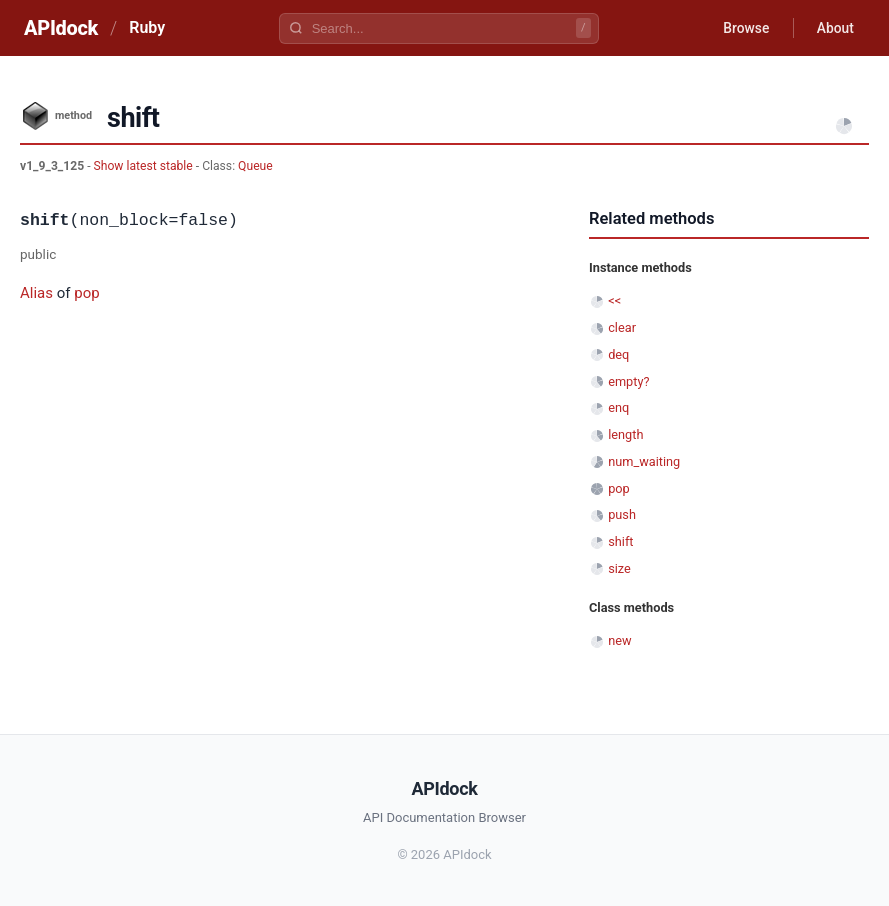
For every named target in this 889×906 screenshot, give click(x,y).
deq (618, 354)
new (619, 640)
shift (620, 541)
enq (618, 407)
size (619, 568)
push (622, 514)
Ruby (147, 27)
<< (614, 300)
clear (622, 327)
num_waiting (644, 461)
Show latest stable (145, 166)
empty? (628, 381)
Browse (743, 28)
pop (86, 293)
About (834, 28)
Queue (255, 166)
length (625, 434)
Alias (36, 293)
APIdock (61, 28)
